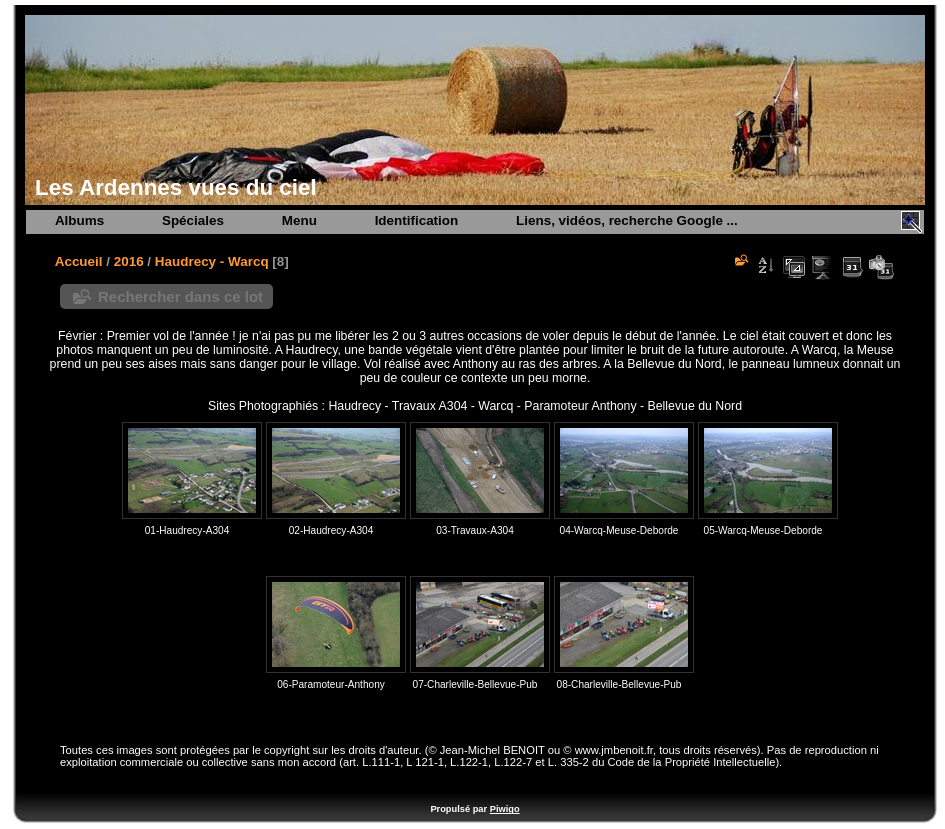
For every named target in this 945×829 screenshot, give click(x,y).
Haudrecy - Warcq (212, 261)
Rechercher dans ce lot (180, 296)
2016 (129, 261)
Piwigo (505, 809)
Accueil (79, 261)
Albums (79, 220)
